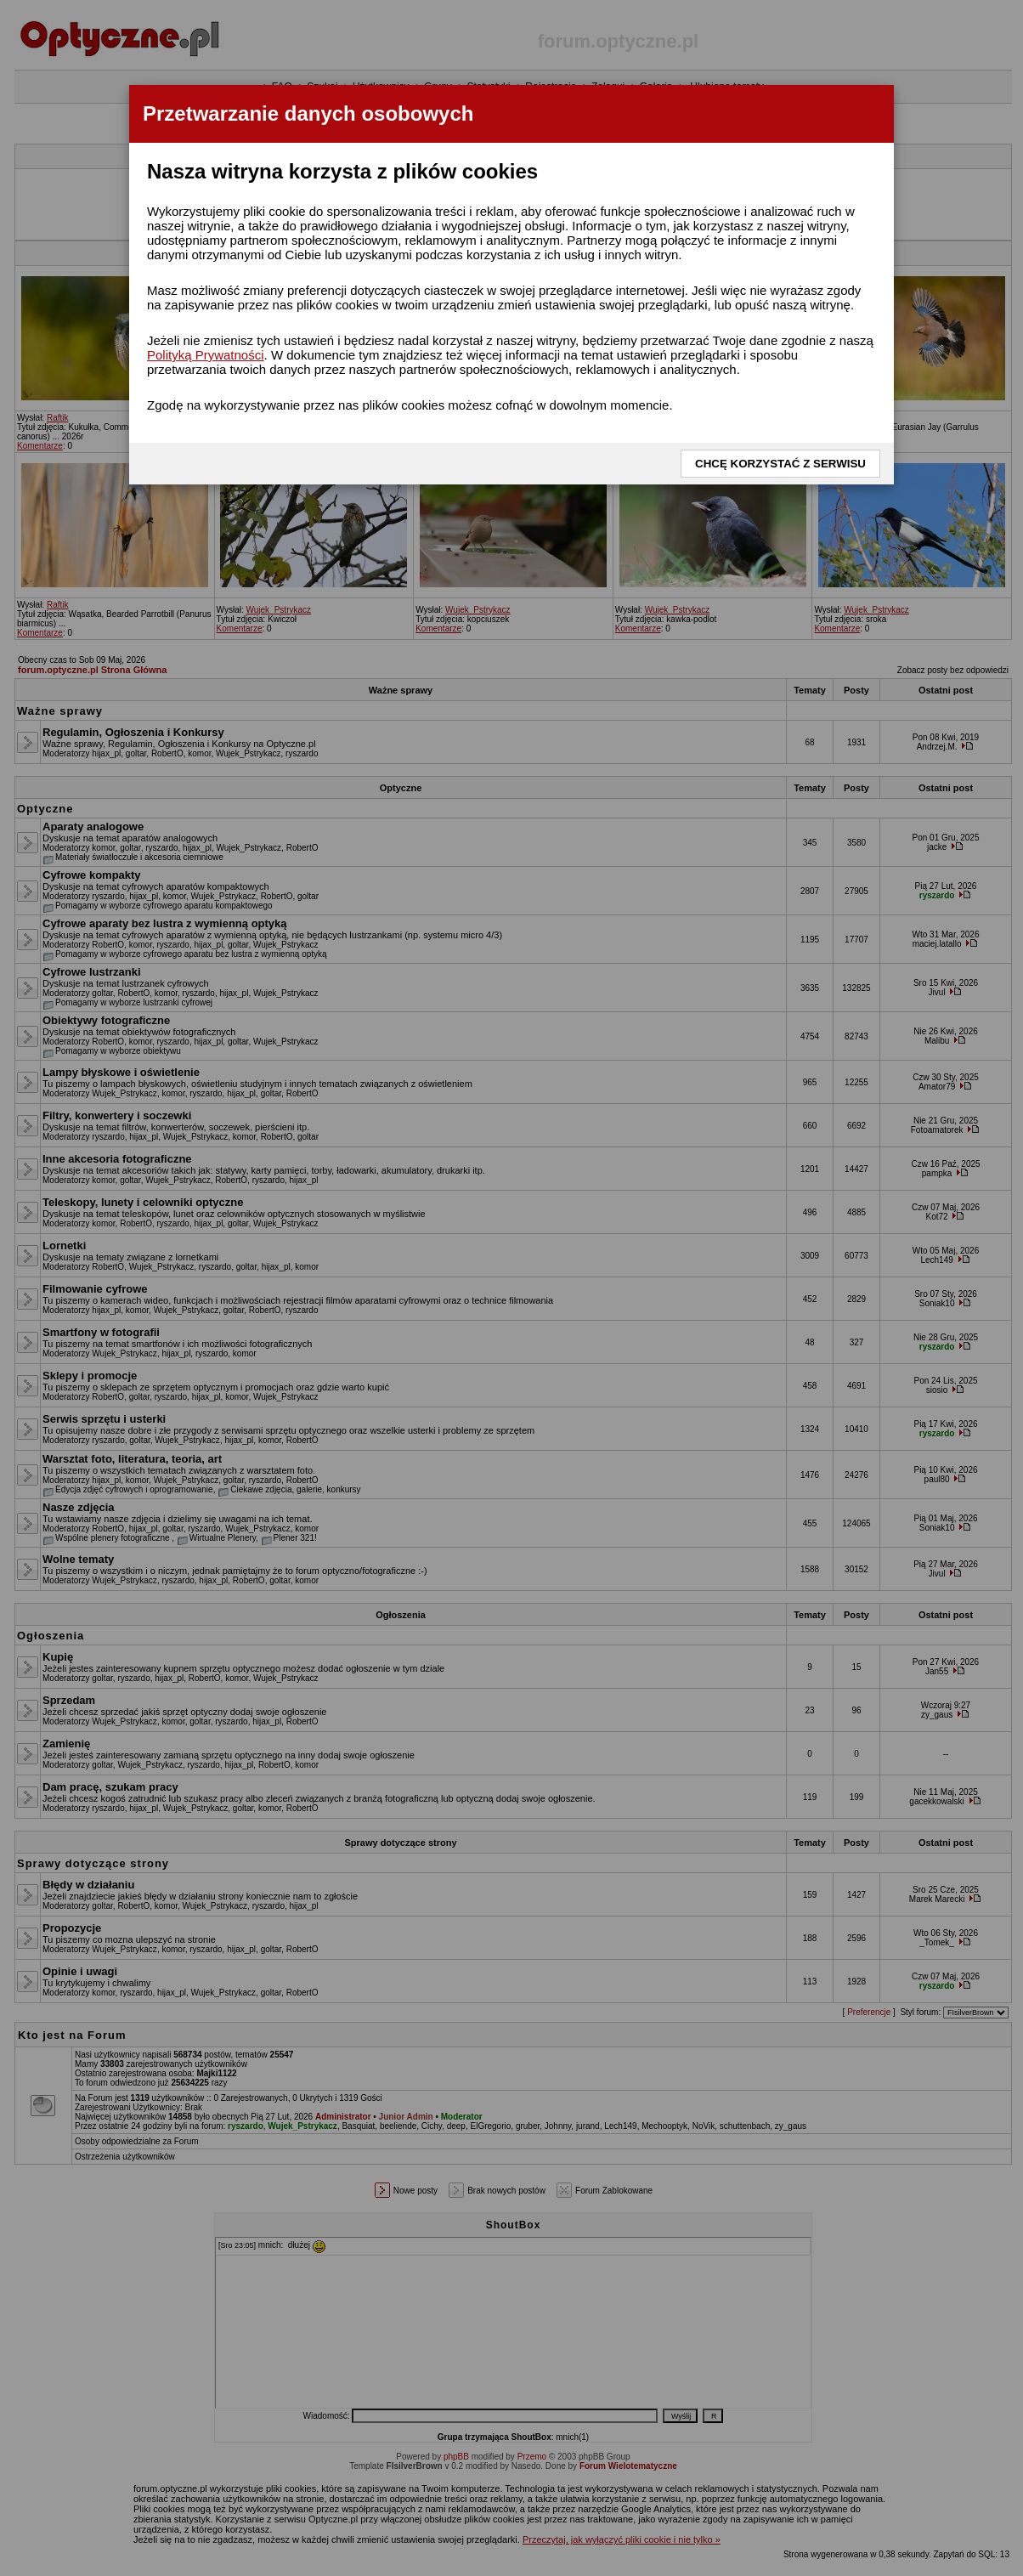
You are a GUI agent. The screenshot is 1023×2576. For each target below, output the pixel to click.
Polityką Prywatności (205, 355)
